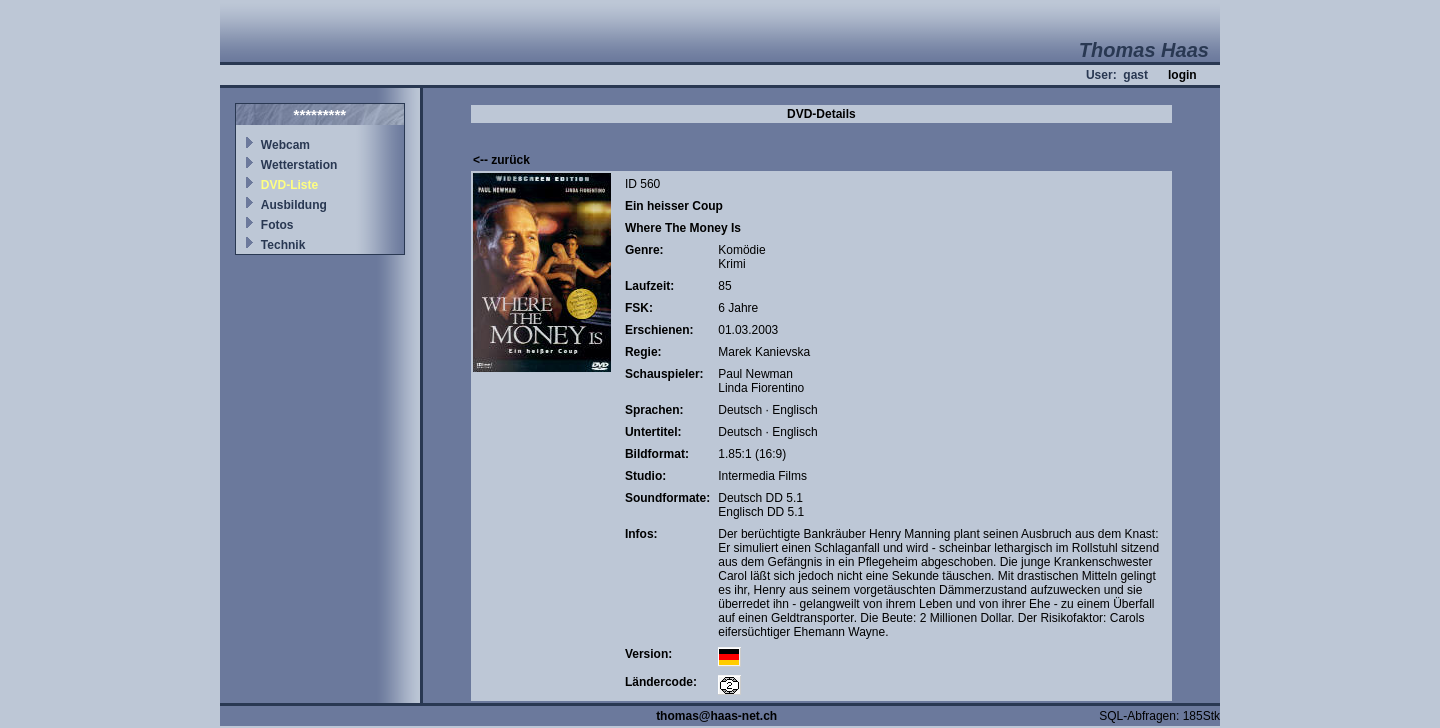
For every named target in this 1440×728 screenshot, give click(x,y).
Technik (283, 245)
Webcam (285, 145)
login (1182, 75)
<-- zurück (501, 160)
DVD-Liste (289, 185)
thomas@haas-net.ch (716, 716)
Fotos (277, 225)
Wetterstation (299, 165)
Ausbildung (294, 205)
